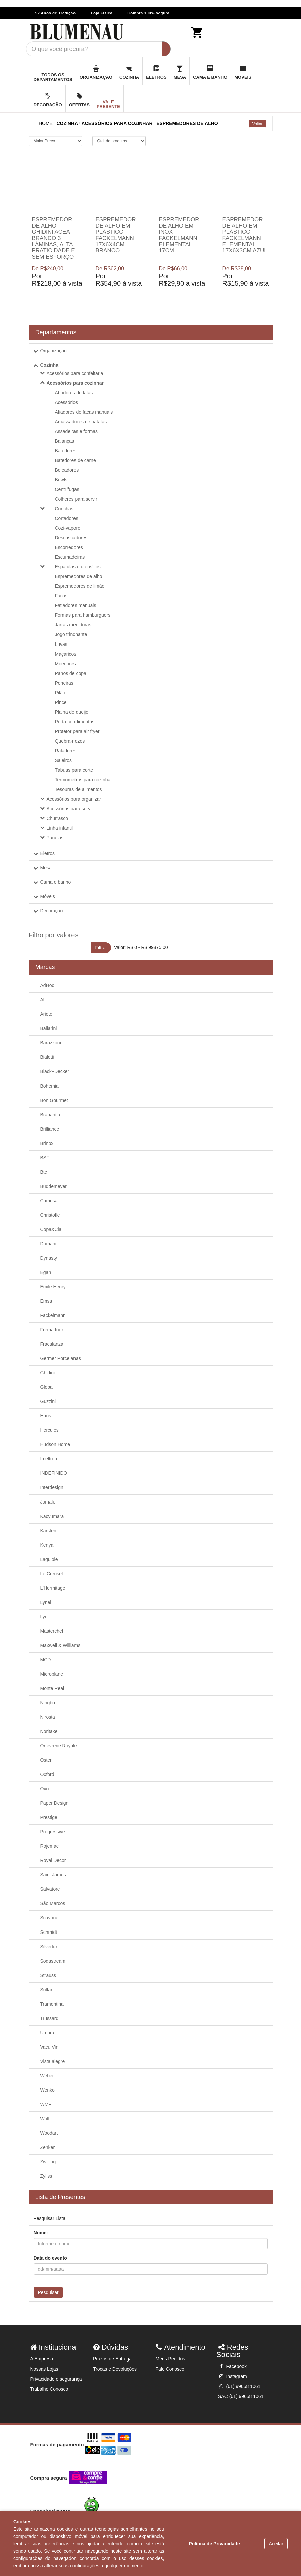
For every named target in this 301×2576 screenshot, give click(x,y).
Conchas (64, 508)
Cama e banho (55, 882)
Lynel (45, 1602)
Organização (53, 350)
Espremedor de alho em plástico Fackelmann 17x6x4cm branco (116, 235)
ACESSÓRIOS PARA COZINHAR (117, 123)
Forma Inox (52, 1329)
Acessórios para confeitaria (75, 373)
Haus (45, 1415)
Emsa (46, 1301)
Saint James (53, 1874)
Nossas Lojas (44, 2369)
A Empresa (41, 2359)
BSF (44, 1157)
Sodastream (52, 1961)
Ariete (46, 1014)
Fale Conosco (170, 2369)
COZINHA (67, 123)
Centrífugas (67, 489)
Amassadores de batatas (81, 421)
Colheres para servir (76, 499)
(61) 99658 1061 (239, 2386)
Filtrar (101, 947)
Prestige (48, 1817)
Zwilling (48, 2161)
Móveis (47, 896)
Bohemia (49, 1086)
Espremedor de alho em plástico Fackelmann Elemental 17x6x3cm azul (244, 235)
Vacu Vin (49, 2047)
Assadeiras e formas (76, 431)
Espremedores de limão (80, 586)
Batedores (66, 450)
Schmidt (48, 1932)
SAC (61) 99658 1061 (240, 2396)
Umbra (47, 2032)
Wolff (45, 2118)
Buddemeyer (53, 1186)
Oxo (44, 1788)
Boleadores (67, 470)
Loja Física (101, 13)
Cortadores (66, 518)
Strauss (48, 1975)
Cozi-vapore (67, 528)
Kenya (47, 1545)
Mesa (46, 867)
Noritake (49, 1731)
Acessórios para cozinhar (75, 383)
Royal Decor (53, 1860)
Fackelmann (53, 1315)
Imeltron (48, 1458)
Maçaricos (66, 654)
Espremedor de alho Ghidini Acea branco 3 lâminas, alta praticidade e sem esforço (53, 238)
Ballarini (48, 1028)
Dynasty (48, 1258)
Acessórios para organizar (74, 799)
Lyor (44, 1616)
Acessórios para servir (70, 808)
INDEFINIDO (53, 1473)
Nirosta (47, 1717)
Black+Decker (54, 1071)
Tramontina (52, 2004)
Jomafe (48, 1502)
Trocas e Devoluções (115, 2369)
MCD (45, 1659)
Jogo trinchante (71, 634)
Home (44, 123)
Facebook (232, 2366)
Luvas (61, 644)
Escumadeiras (70, 557)
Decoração (51, 910)
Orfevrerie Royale (58, 1745)
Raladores (66, 750)
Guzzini (48, 1401)
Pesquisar (48, 2292)
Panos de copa (70, 673)
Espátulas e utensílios (78, 566)
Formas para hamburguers (83, 615)
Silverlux (49, 1946)
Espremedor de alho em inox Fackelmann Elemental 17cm (179, 235)
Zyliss (46, 2176)
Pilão (60, 692)
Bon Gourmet (54, 1100)
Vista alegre (52, 2061)
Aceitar (276, 2543)
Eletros (47, 853)
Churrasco (57, 818)
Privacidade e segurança (56, 2379)
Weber (47, 2075)
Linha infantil (60, 828)
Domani (48, 1243)
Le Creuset (51, 1573)
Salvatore (50, 1889)
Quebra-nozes (70, 741)
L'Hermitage (52, 1588)
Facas (61, 595)
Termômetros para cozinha (83, 779)
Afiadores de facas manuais (84, 412)
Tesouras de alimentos (78, 789)
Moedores (65, 663)
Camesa (49, 1200)
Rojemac (49, 1846)
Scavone (49, 1917)
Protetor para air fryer (77, 731)
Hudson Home (55, 1444)
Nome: (41, 2232)
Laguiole (49, 1559)
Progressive (52, 1831)
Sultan (47, 1989)
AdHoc (47, 985)
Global (47, 1387)
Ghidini (47, 1372)
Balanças (64, 441)
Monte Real (52, 1688)
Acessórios (66, 402)
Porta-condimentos (75, 721)
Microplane (51, 1674)
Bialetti (47, 1057)
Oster (46, 1760)
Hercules (49, 1430)
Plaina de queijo (72, 712)
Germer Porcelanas (60, 1358)
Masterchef (51, 1631)
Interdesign (51, 1487)
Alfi (43, 999)
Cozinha (49, 365)
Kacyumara (52, 1516)
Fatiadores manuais (75, 605)
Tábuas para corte (74, 770)
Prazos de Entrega (112, 2359)
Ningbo (47, 1702)
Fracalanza (51, 1344)
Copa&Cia (51, 1229)
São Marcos (52, 1903)
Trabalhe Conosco (49, 2389)
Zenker (47, 2147)
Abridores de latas (74, 392)
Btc (43, 1172)
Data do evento (50, 2258)
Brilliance (49, 1129)
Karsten (48, 1530)
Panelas (55, 837)
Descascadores (71, 537)
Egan (45, 1272)
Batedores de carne (75, 460)
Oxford (47, 1774)
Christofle (50, 1215)
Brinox (47, 1143)
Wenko (47, 2090)
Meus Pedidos (170, 2359)
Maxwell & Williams (60, 1645)
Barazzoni (50, 1042)
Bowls (61, 479)
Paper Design (54, 1803)
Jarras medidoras (73, 624)
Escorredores (69, 547)
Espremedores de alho (187, 123)
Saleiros (63, 760)
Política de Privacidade (214, 2543)
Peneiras (64, 683)
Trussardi (50, 2018)
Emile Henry (53, 1286)
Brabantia (50, 1114)
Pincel (61, 702)
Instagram (232, 2376)
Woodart (49, 2133)
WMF (45, 2104)
